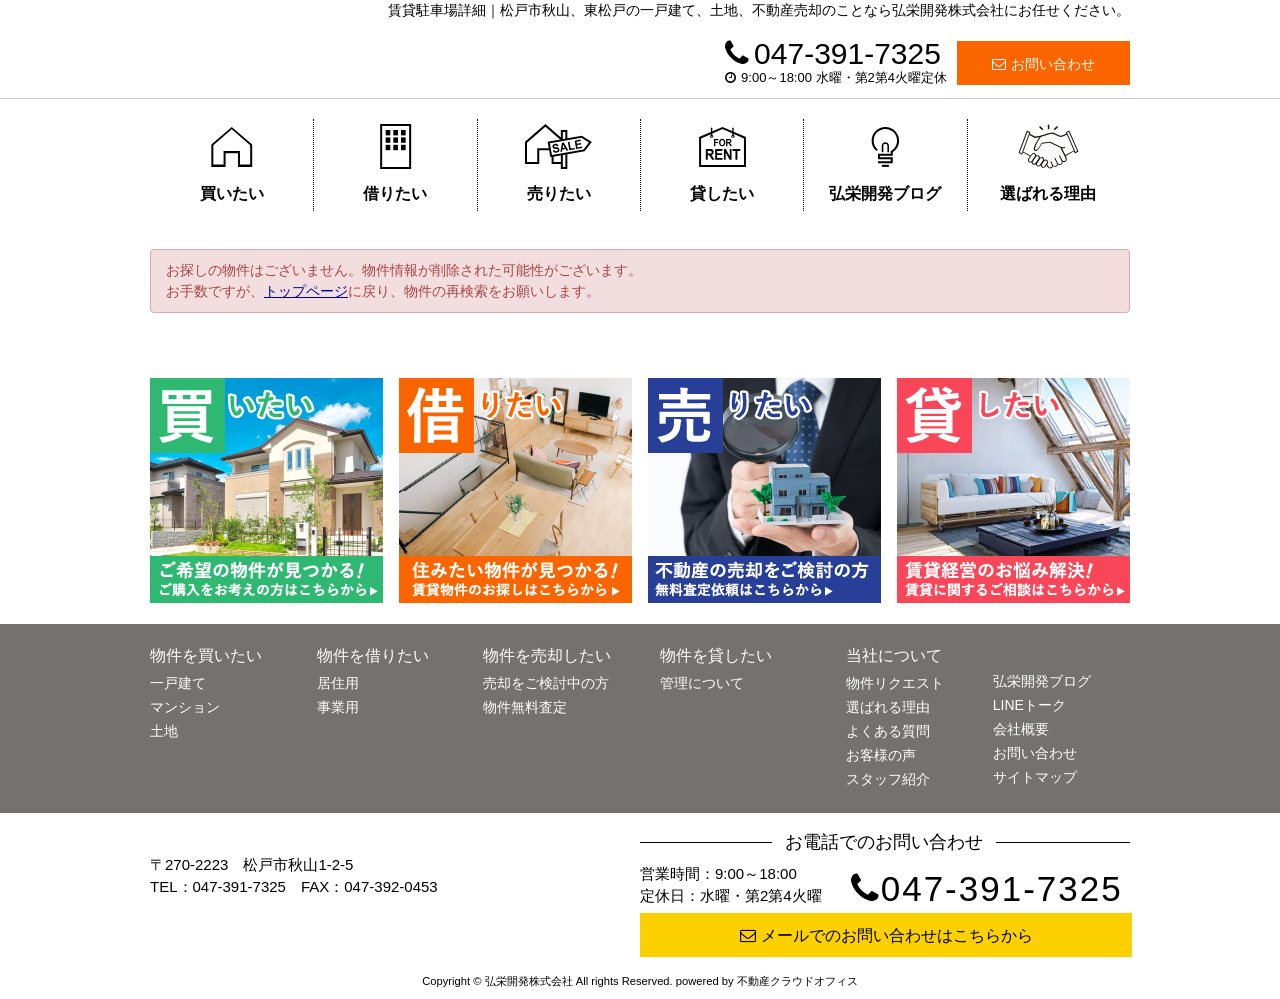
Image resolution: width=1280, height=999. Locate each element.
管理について (702, 683)
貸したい (722, 163)
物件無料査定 (525, 707)
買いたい (231, 163)
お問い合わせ (1043, 64)
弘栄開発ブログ (885, 163)
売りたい (558, 163)
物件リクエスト (895, 683)
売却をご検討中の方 (546, 683)
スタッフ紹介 (888, 779)
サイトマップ (1035, 777)
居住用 (338, 683)
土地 (164, 731)
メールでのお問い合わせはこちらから (886, 935)
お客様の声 (881, 755)
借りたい (395, 163)
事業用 (338, 707)
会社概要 (1021, 729)
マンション (185, 707)
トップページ (306, 291)
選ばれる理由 (1048, 163)
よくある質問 (888, 731)
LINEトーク (1029, 705)
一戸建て (178, 683)
